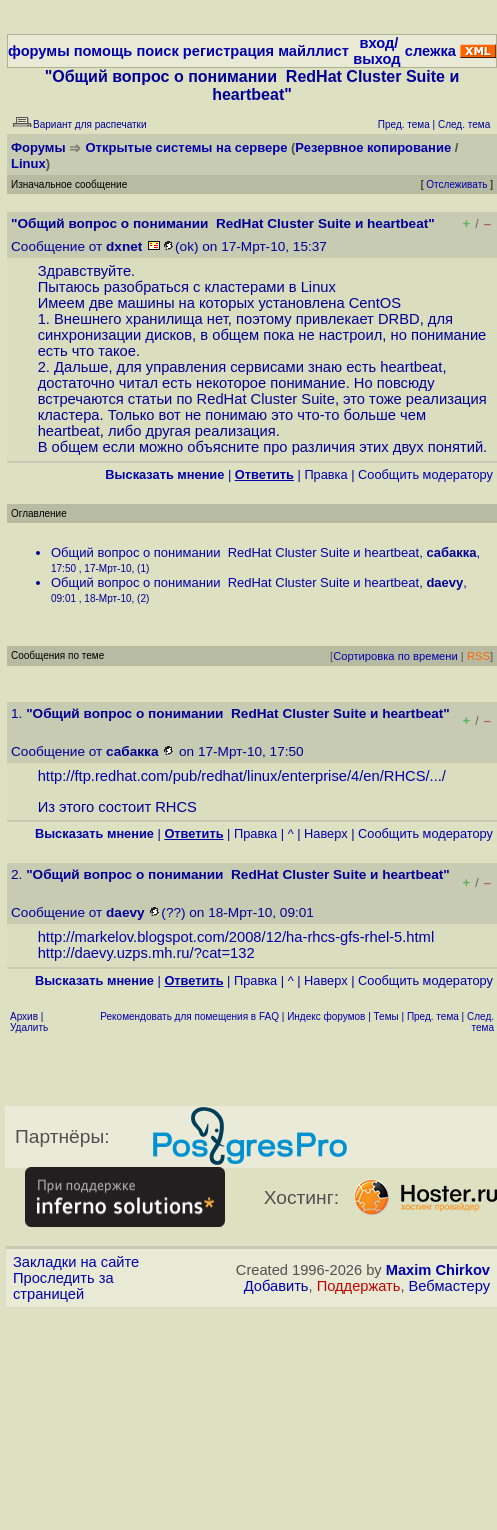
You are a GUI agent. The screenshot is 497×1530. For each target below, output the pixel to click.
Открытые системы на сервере (187, 147)
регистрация (228, 51)
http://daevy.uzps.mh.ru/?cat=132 (146, 953)
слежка (430, 51)
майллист (313, 51)
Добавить (276, 1286)
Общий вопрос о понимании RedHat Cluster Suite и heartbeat (235, 552)
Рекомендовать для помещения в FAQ (189, 1016)
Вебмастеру (449, 1286)
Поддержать (359, 1286)
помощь (103, 51)
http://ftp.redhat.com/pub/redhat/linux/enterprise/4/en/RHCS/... (240, 776)
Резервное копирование (373, 147)
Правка (325, 474)
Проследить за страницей (63, 1286)
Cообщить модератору (425, 474)
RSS (478, 656)
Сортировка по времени (395, 656)
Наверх (326, 833)
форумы (39, 51)
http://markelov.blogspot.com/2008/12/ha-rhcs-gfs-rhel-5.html (236, 937)
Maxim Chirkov (438, 1270)
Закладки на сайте (76, 1262)
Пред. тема (433, 1016)
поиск (157, 51)
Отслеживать (456, 184)
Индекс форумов (326, 1016)
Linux (28, 163)
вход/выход (376, 51)
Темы (386, 1016)
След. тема (480, 1022)
